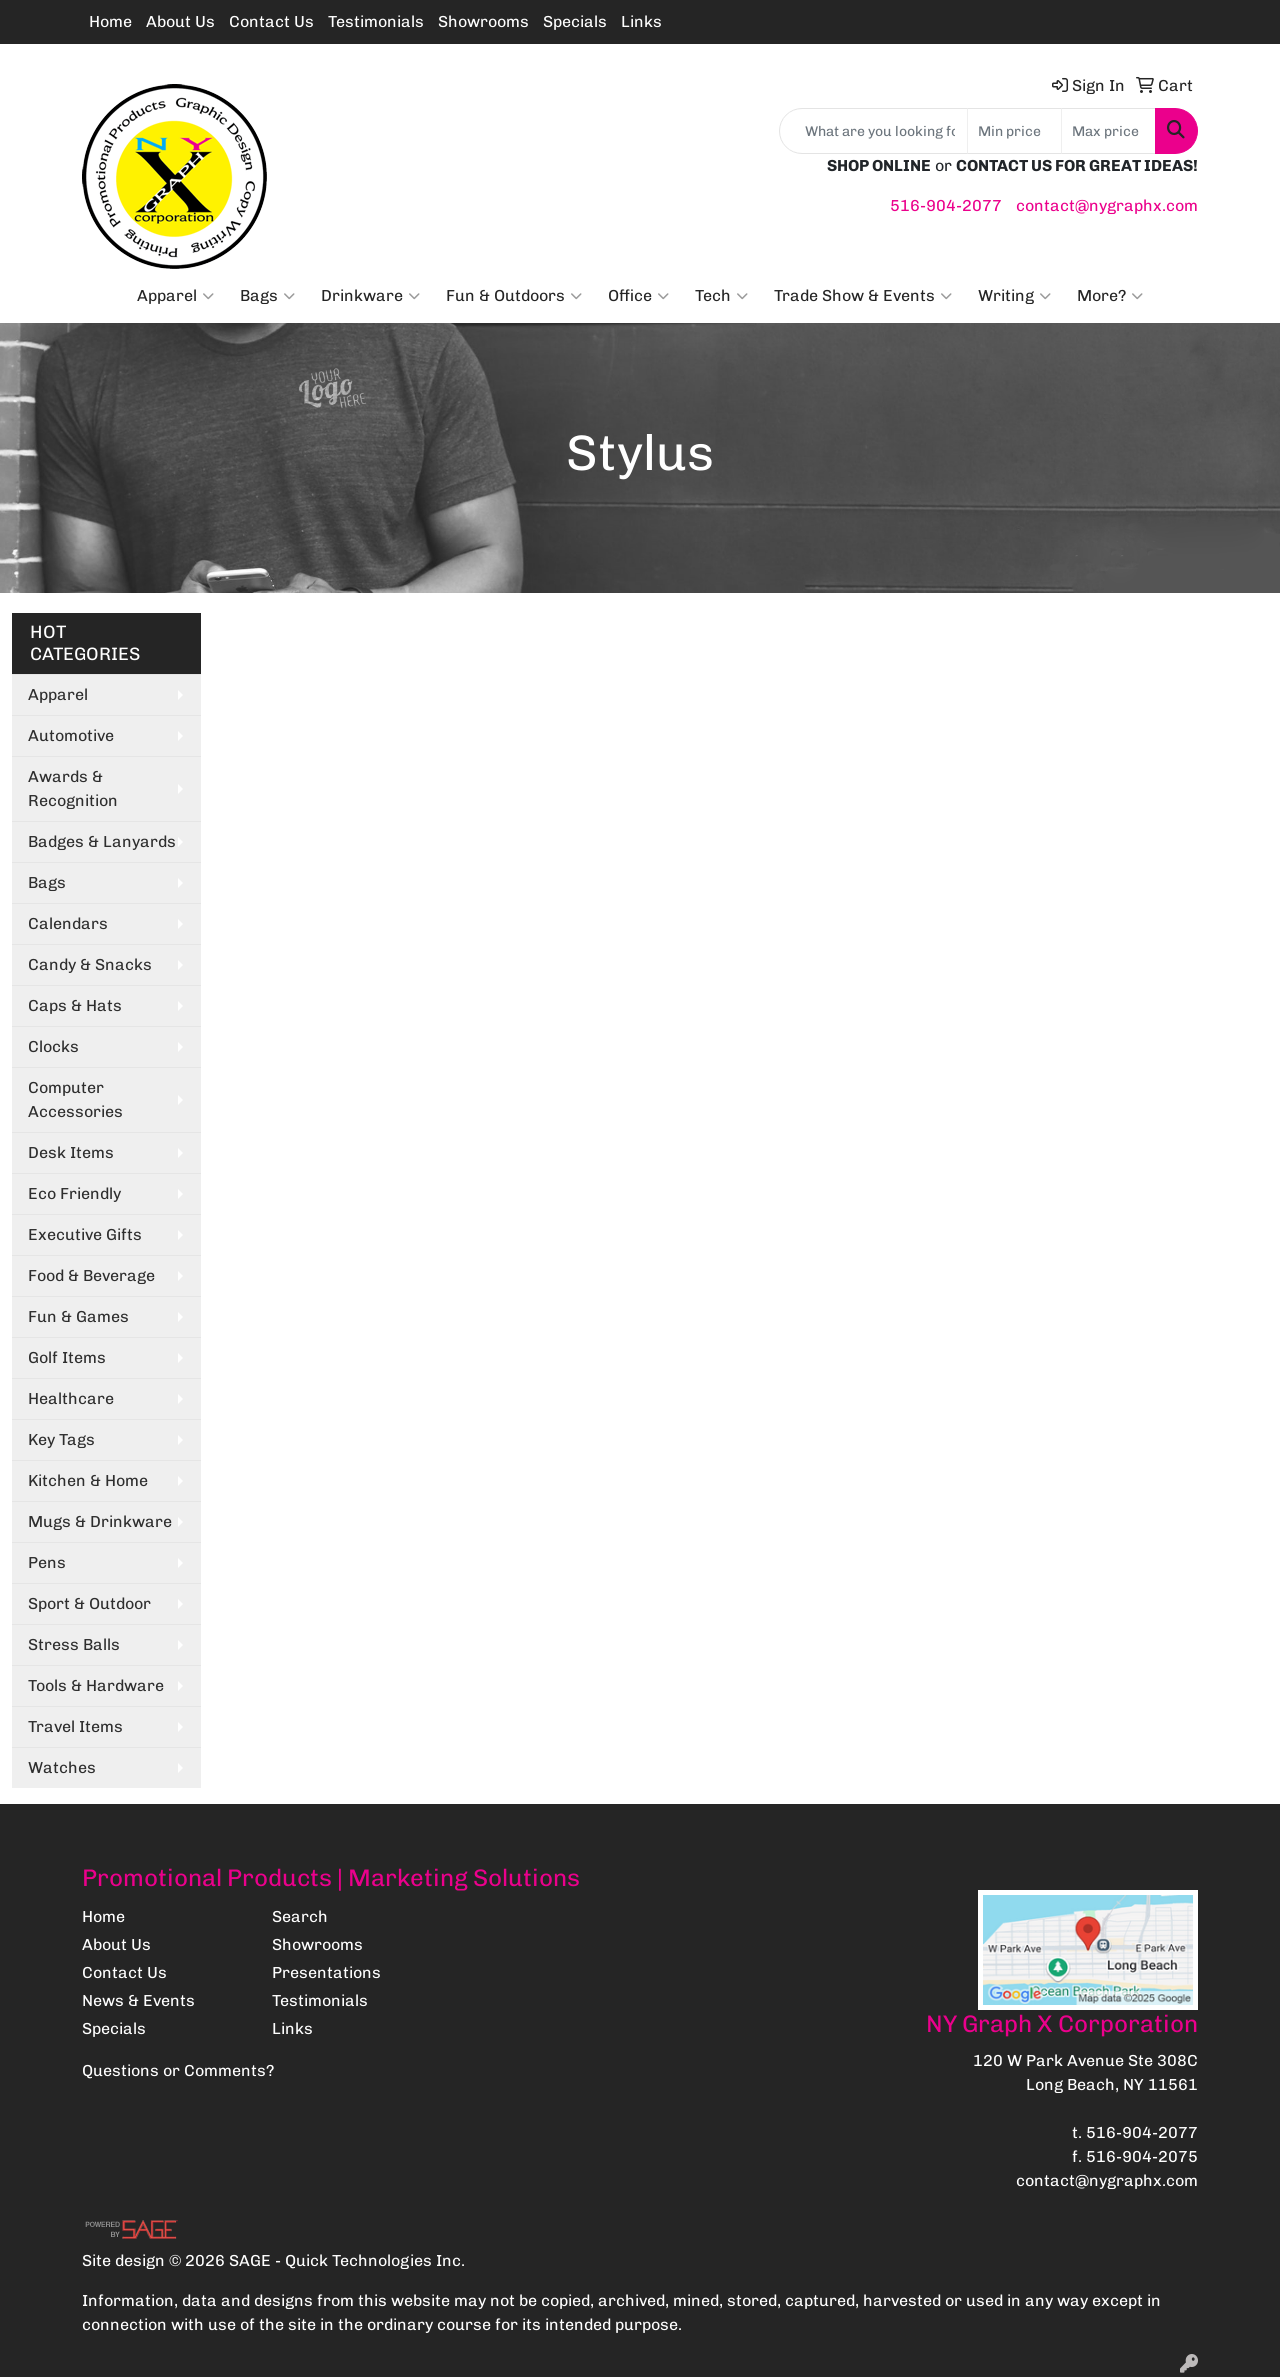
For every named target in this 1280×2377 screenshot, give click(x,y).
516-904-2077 (946, 205)
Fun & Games (78, 1316)
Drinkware (370, 296)
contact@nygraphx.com (1107, 205)
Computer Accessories (75, 1099)
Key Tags (61, 1439)
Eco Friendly (74, 1193)
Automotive (71, 735)
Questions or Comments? (178, 2070)
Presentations (326, 1972)
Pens (47, 1562)
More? (1110, 296)
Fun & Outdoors (514, 296)
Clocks (53, 1046)
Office (638, 296)
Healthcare (71, 1398)
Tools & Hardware (96, 1685)
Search (300, 1916)
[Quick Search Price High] (1108, 131)
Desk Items (71, 1152)
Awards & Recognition (73, 788)
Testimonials (376, 21)
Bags (267, 296)
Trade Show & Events (863, 296)
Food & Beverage (91, 1275)
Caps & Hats (75, 1005)
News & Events (138, 2000)
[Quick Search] (873, 131)
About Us (180, 21)
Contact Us (271, 21)
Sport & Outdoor (89, 1603)
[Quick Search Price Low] (1014, 131)
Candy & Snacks (90, 964)
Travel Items (75, 1726)
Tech (721, 296)
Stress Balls (74, 1644)
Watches (62, 1767)
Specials (575, 21)
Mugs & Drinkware (100, 1521)
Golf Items (67, 1357)
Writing (1014, 296)
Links (641, 21)
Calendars (68, 923)
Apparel (175, 296)
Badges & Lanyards (102, 841)
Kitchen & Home (88, 1480)
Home (110, 21)
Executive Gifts (85, 1234)
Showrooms (483, 21)
